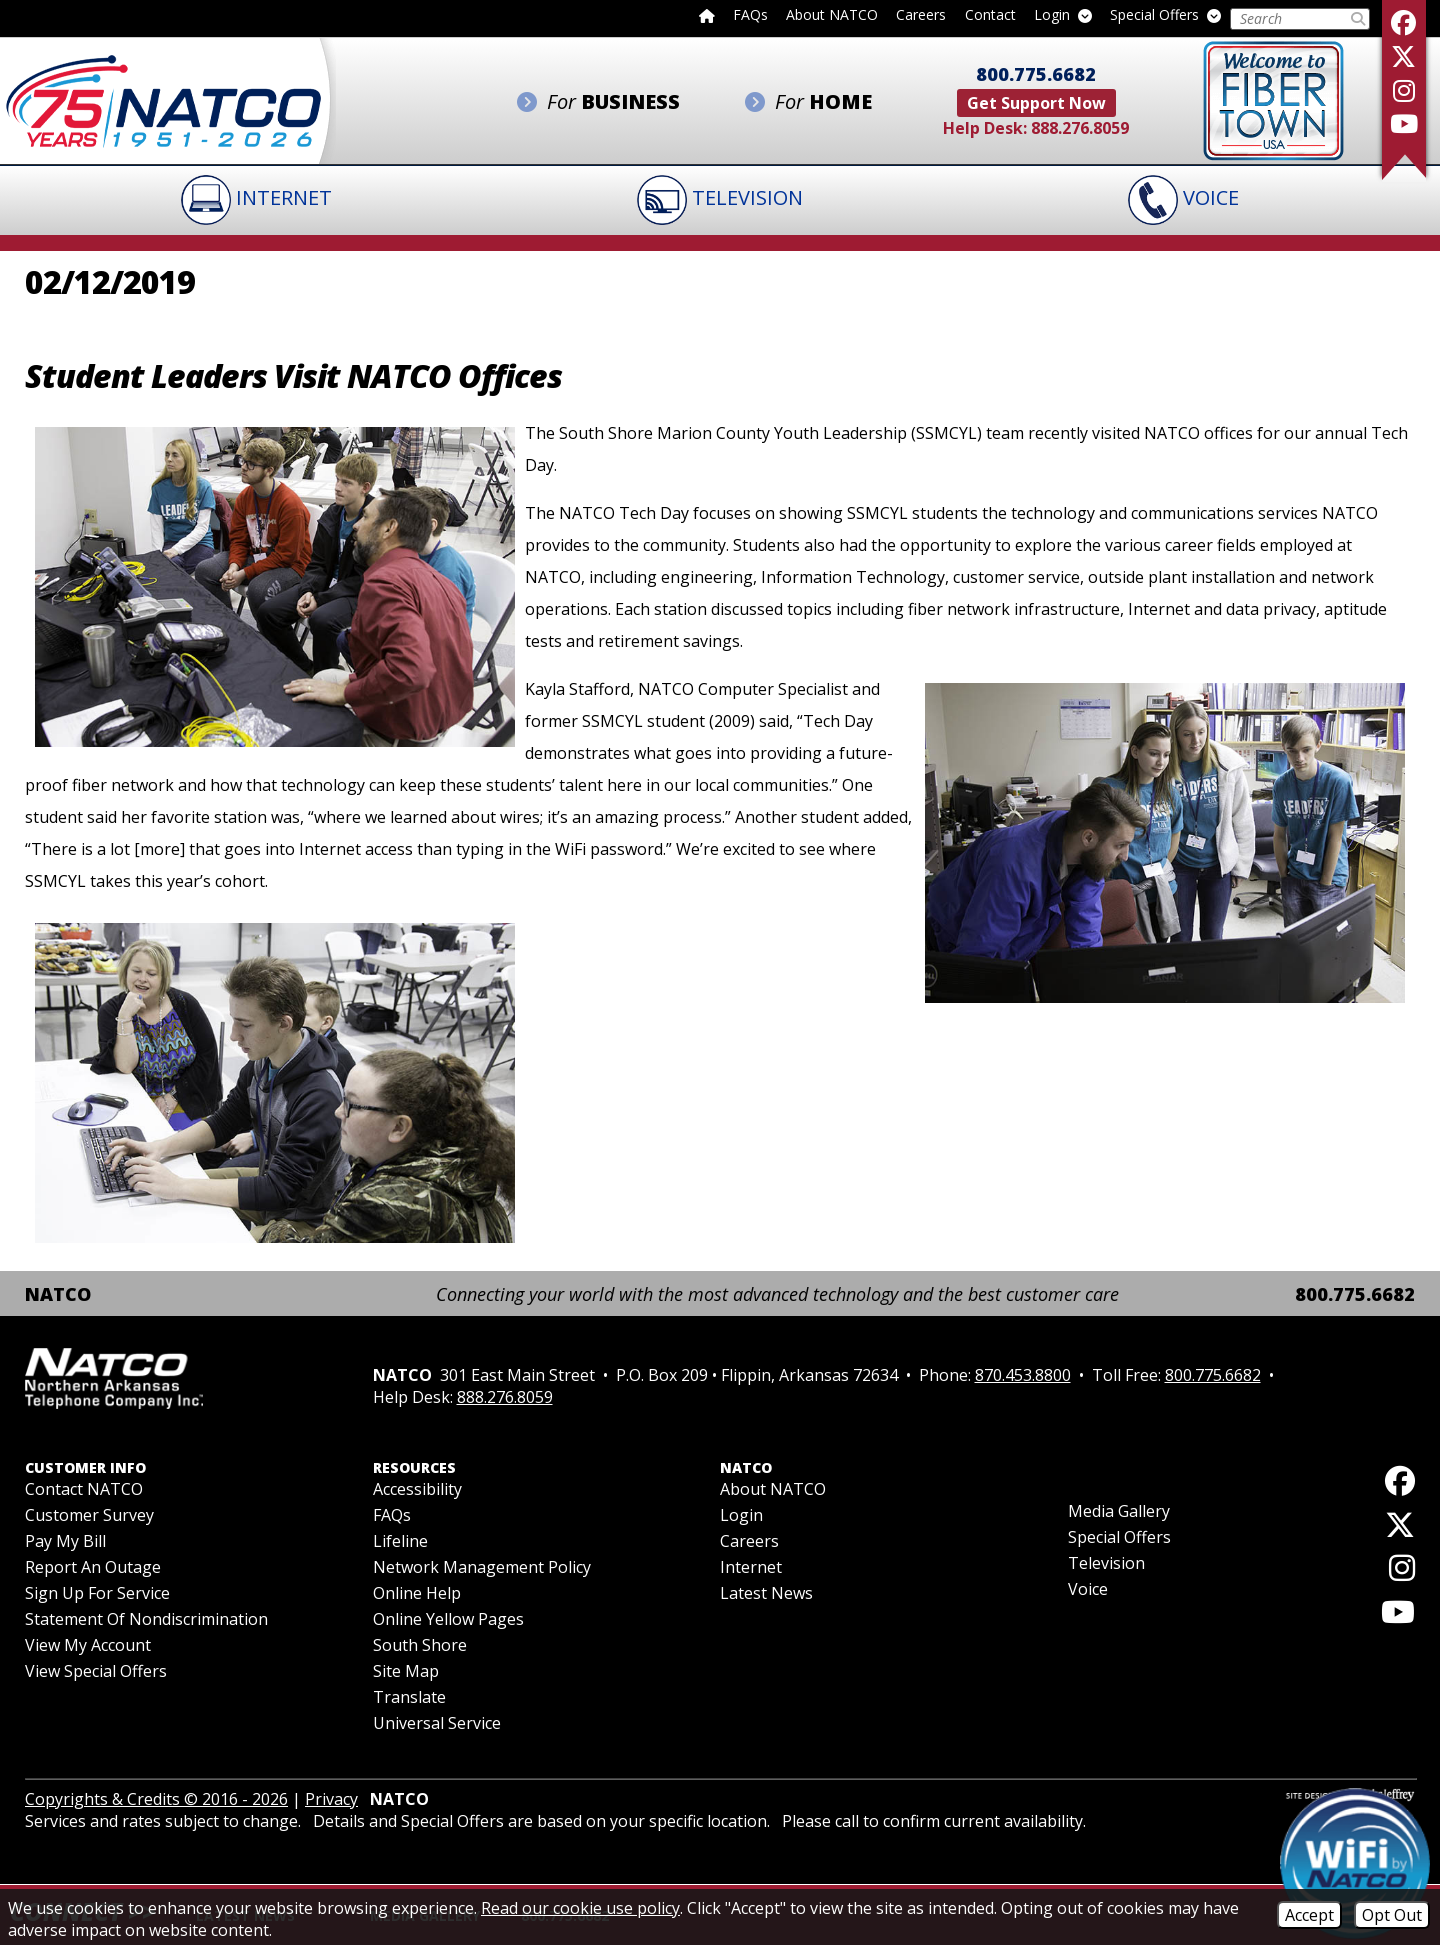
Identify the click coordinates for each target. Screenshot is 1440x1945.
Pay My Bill (65, 1542)
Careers (921, 15)
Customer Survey (89, 1516)
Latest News (766, 1594)
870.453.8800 (1023, 1376)
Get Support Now (1036, 103)
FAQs (750, 15)
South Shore (420, 1646)
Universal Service (437, 1724)
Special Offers (1165, 15)
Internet (751, 1568)
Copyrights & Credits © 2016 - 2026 (156, 1800)
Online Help (417, 1594)
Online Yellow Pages (448, 1620)
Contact (990, 15)
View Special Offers (96, 1672)
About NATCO (832, 15)
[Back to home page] (707, 14)
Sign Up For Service (97, 1594)
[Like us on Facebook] (1404, 22)
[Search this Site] (1289, 19)
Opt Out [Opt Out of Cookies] (1392, 1915)
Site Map (406, 1672)
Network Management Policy (482, 1568)
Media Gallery (1119, 1512)
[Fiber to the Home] (1273, 99)
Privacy (331, 1800)
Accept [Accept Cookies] (1309, 1915)
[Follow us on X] (1404, 56)
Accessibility (417, 1490)
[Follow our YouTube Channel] (1404, 123)
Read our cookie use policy (580, 1908)
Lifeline (400, 1542)
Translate (409, 1698)
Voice (1088, 1590)
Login (1063, 15)
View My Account (88, 1646)
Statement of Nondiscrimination (146, 1620)
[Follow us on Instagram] (1404, 90)
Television (1106, 1564)
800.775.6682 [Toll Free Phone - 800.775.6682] (1036, 74)
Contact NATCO (84, 1490)
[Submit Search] (1358, 19)
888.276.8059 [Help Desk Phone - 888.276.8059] (1080, 128)
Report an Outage (93, 1568)
